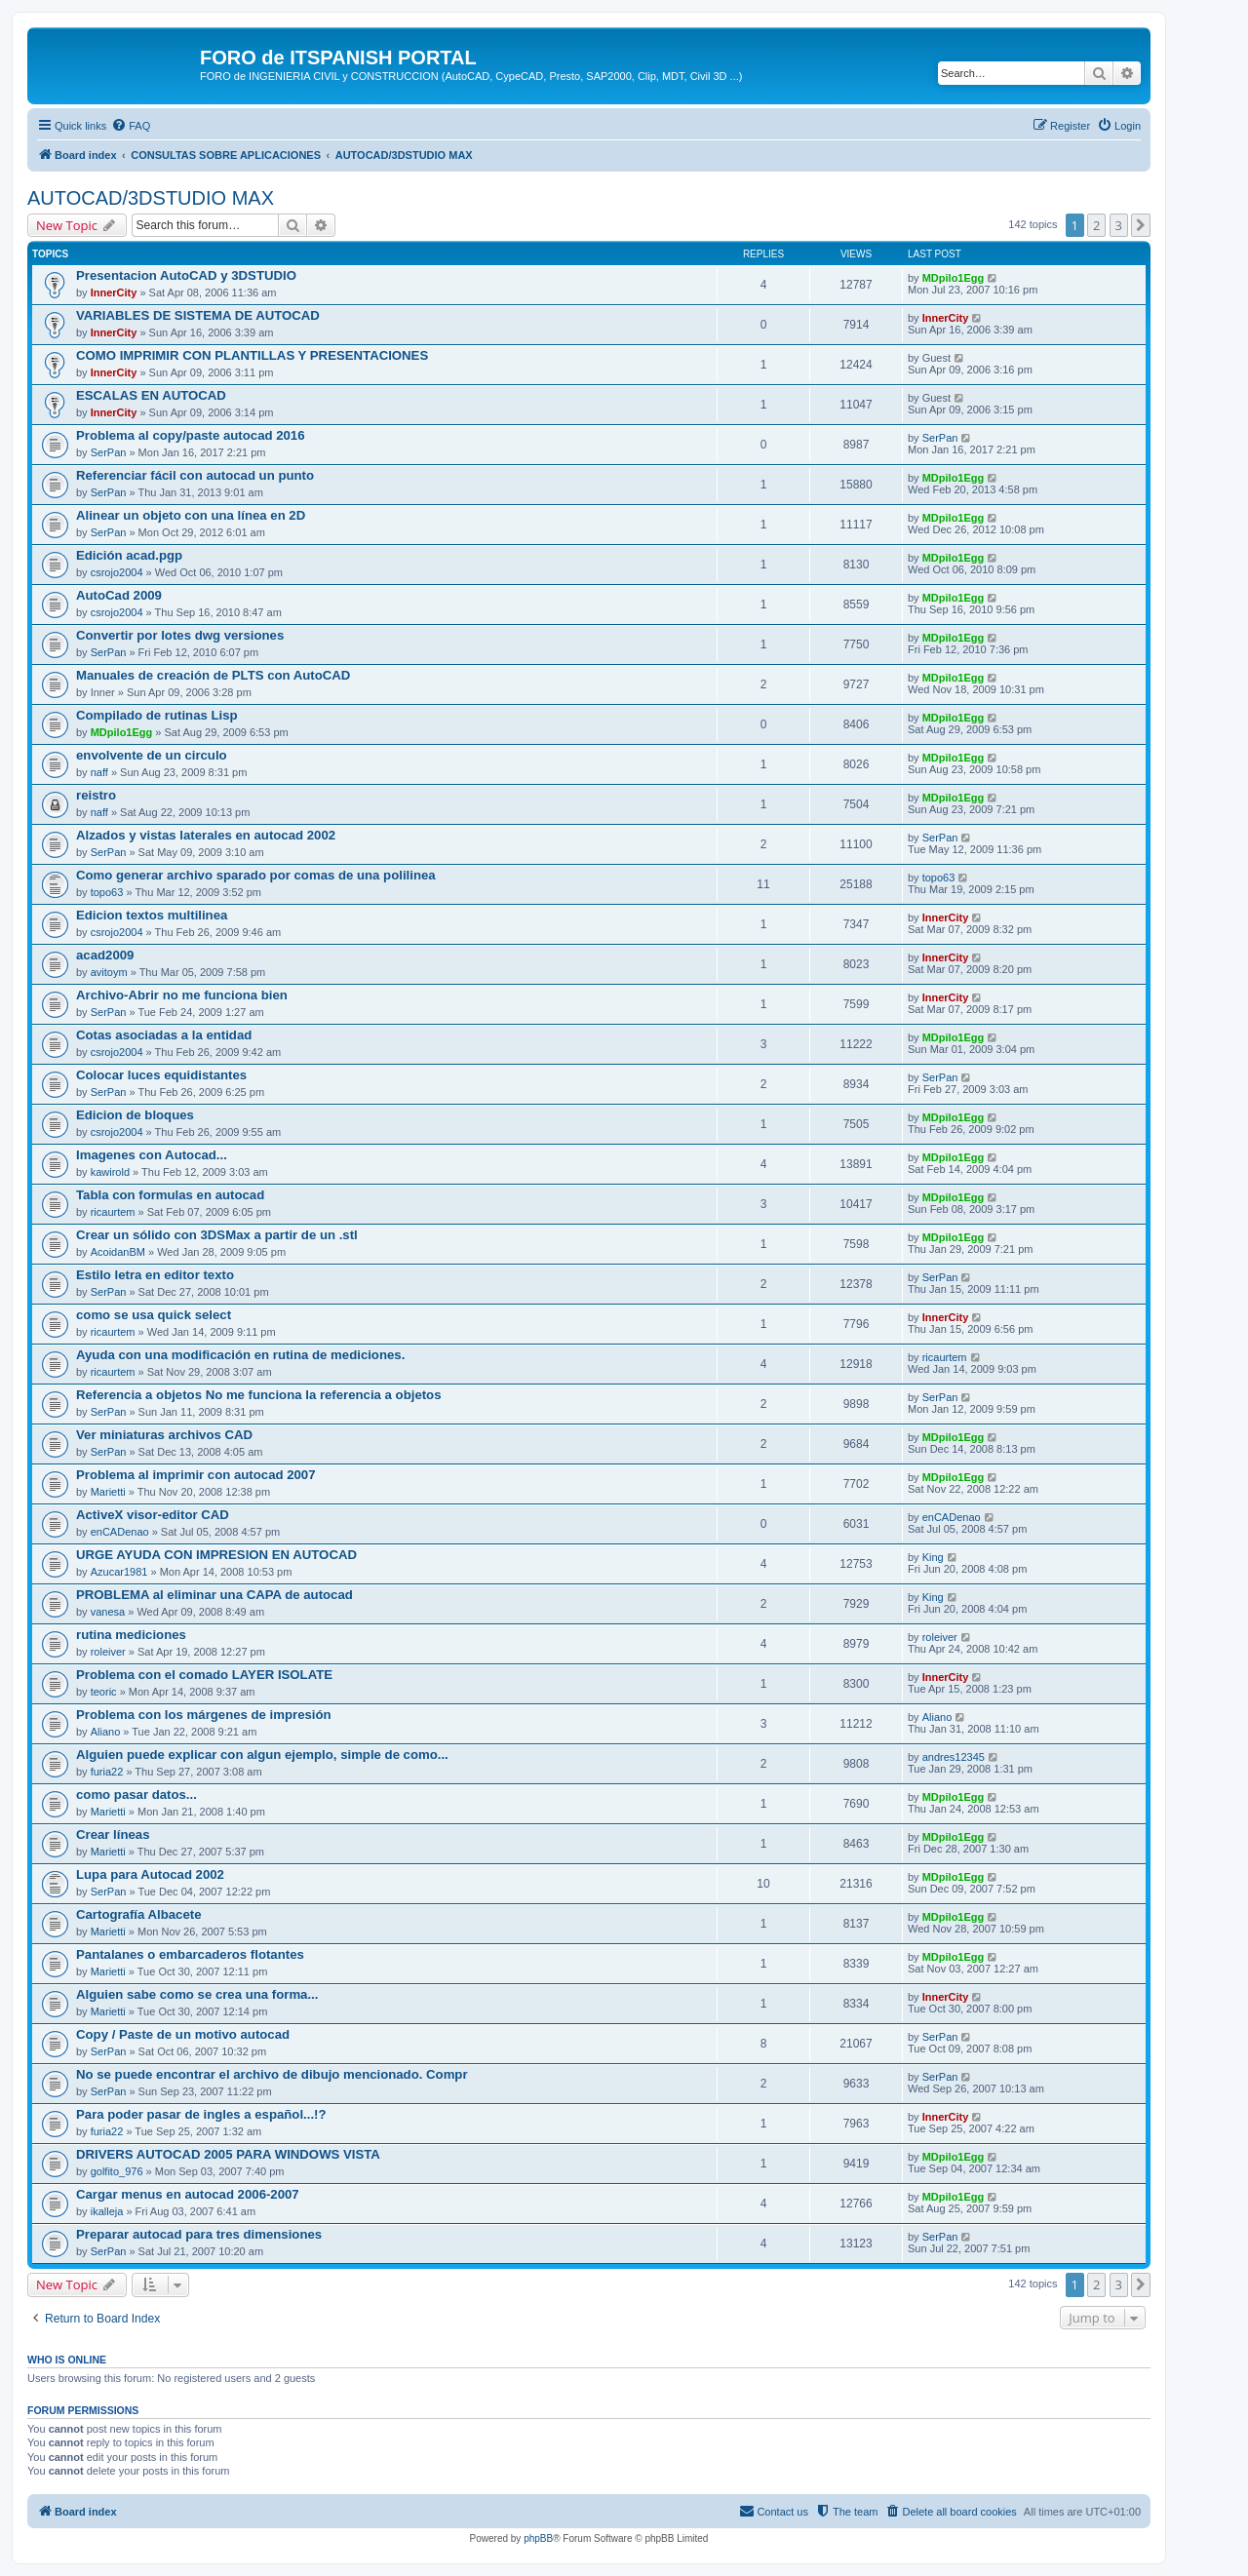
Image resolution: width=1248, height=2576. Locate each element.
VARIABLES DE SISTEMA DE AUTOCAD (198, 315)
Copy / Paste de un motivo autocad (183, 2034)
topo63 (107, 892)
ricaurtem (113, 1212)
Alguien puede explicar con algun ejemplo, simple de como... (262, 1754)
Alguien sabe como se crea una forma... (197, 1994)
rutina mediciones (131, 1634)
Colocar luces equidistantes (161, 1075)
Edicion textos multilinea (151, 915)
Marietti (108, 1492)
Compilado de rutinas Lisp (157, 715)
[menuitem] (130, 125)
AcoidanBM (118, 1252)
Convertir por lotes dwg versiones (180, 635)
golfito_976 (117, 2171)
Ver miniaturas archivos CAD (164, 1434)
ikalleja (107, 2211)
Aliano (106, 1731)
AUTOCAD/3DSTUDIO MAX (150, 198)
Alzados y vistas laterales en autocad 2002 (205, 835)
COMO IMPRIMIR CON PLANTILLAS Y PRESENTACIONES (252, 355)
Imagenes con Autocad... (151, 1155)
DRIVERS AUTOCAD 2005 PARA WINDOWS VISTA (228, 2154)
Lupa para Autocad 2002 (150, 1874)
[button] (1140, 225)
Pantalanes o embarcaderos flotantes (190, 1954)
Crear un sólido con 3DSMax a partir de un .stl (217, 1235)
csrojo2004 (117, 572)
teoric (104, 1692)
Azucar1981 (119, 1572)
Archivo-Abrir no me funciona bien (182, 995)
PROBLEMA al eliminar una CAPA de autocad (214, 1594)
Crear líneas (113, 1834)
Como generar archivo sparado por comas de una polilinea (256, 875)
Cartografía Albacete (139, 1914)
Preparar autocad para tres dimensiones (199, 2234)
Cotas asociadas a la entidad (164, 1035)
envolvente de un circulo (151, 755)
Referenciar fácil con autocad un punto (195, 475)
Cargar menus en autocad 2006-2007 (187, 2194)
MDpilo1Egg (953, 278)
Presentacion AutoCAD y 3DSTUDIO (186, 275)
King (933, 1557)
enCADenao (120, 1532)
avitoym (109, 972)
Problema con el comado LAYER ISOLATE (204, 1674)
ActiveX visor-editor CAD (152, 1514)
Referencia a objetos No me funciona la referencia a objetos (259, 1394)
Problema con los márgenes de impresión (204, 1714)
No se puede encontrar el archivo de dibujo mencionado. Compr (272, 2074)
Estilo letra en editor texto (155, 1275)
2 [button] (1096, 225)
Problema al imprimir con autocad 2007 (196, 1474)
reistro (96, 795)
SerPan (109, 452)
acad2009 (105, 955)
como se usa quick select (153, 1315)
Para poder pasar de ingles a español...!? (201, 2114)
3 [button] (1118, 225)
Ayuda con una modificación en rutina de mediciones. (240, 1354)
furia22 (107, 1771)
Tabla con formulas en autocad (170, 1195)
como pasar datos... (136, 1794)
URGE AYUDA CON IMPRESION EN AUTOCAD (216, 1554)
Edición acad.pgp (129, 555)
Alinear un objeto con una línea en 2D (190, 515)
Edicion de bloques (135, 1115)
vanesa (108, 1612)
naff (99, 772)
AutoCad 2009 (119, 595)
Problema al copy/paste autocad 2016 (190, 435)
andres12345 (953, 1757)
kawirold (110, 1172)
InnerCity (114, 292)
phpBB (538, 2538)
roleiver (108, 1652)
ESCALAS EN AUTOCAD (151, 395)
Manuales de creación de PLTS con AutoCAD (213, 675)
